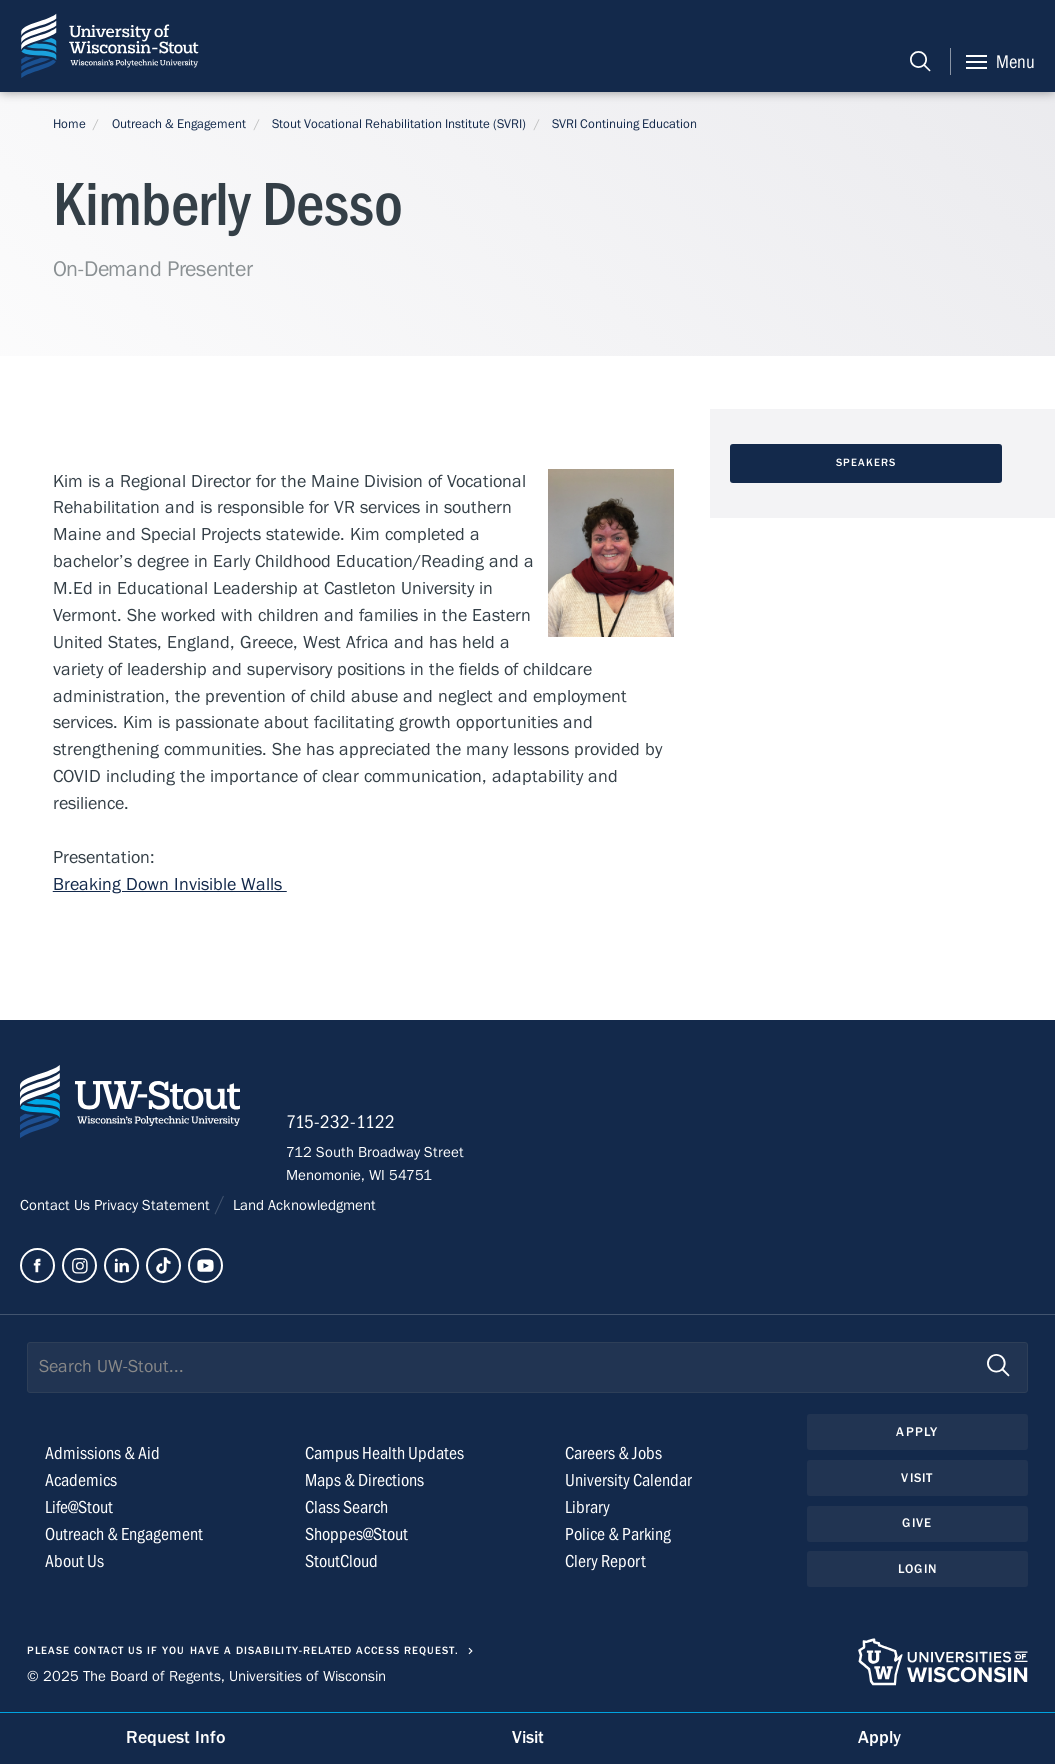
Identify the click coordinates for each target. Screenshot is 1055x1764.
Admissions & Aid (102, 1453)
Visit (917, 1478)
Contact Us (57, 1205)
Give (917, 1523)
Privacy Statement (154, 1205)
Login (917, 1569)
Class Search (346, 1507)
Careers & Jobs (613, 1453)
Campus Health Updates (384, 1453)
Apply (917, 1432)
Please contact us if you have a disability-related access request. (243, 1651)
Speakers (866, 463)
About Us (74, 1561)
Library (587, 1507)
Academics (81, 1480)
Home (69, 124)
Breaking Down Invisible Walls (170, 884)
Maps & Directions (364, 1480)
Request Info (176, 1737)
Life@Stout (79, 1507)
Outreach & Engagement (179, 124)
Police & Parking (618, 1534)
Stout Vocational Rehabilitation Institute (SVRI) (399, 124)
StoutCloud (341, 1561)
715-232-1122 (340, 1122)
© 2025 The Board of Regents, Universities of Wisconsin (206, 1676)
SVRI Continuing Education (624, 124)
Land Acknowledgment (302, 1205)
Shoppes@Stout (356, 1534)
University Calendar (628, 1480)
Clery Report (605, 1561)
